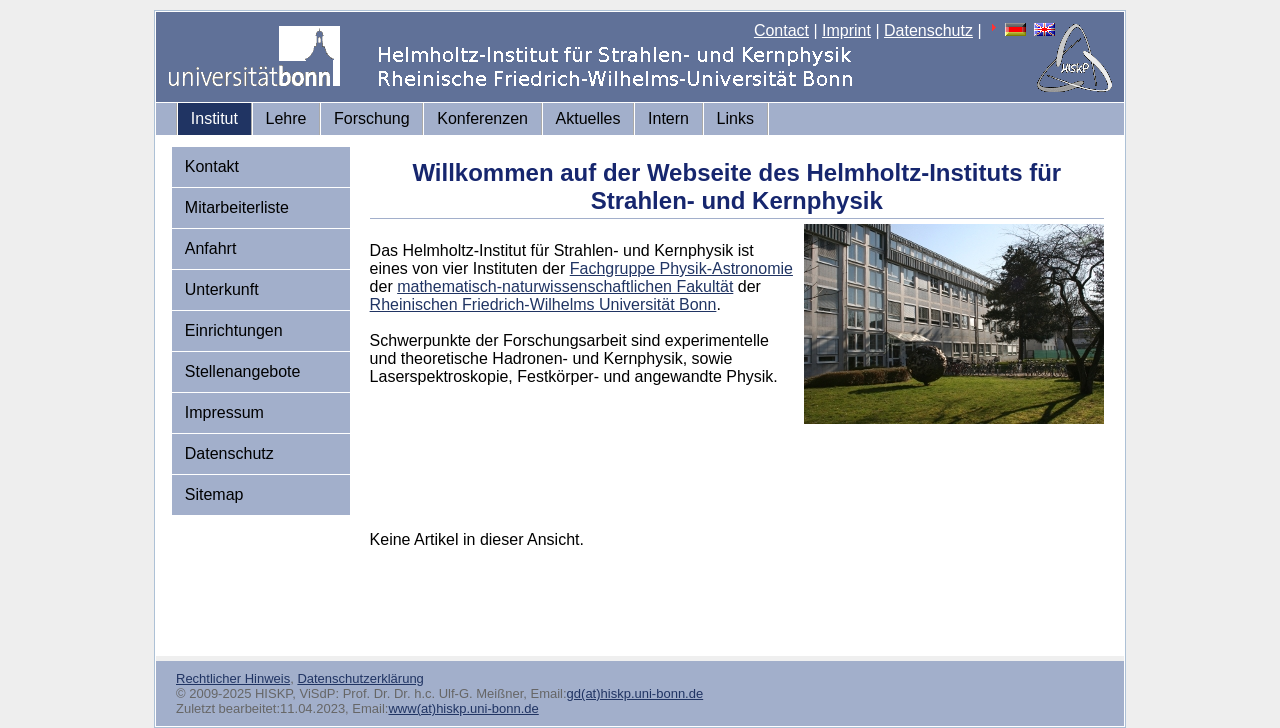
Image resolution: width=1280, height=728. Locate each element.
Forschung (372, 118)
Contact (781, 30)
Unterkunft (222, 289)
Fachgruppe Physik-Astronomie (681, 268)
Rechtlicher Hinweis (233, 678)
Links (735, 118)
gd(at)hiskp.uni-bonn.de (635, 693)
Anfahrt (211, 248)
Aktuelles (588, 118)
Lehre (286, 118)
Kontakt (212, 166)
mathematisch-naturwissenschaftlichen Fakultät (565, 286)
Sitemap (214, 494)
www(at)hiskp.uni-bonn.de (463, 708)
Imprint (846, 30)
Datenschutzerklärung (360, 678)
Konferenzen (482, 118)
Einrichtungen (234, 330)
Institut (214, 118)
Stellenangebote (243, 371)
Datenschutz (928, 30)
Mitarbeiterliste (237, 207)
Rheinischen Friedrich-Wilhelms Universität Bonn (543, 304)
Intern (668, 118)
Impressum (224, 412)
